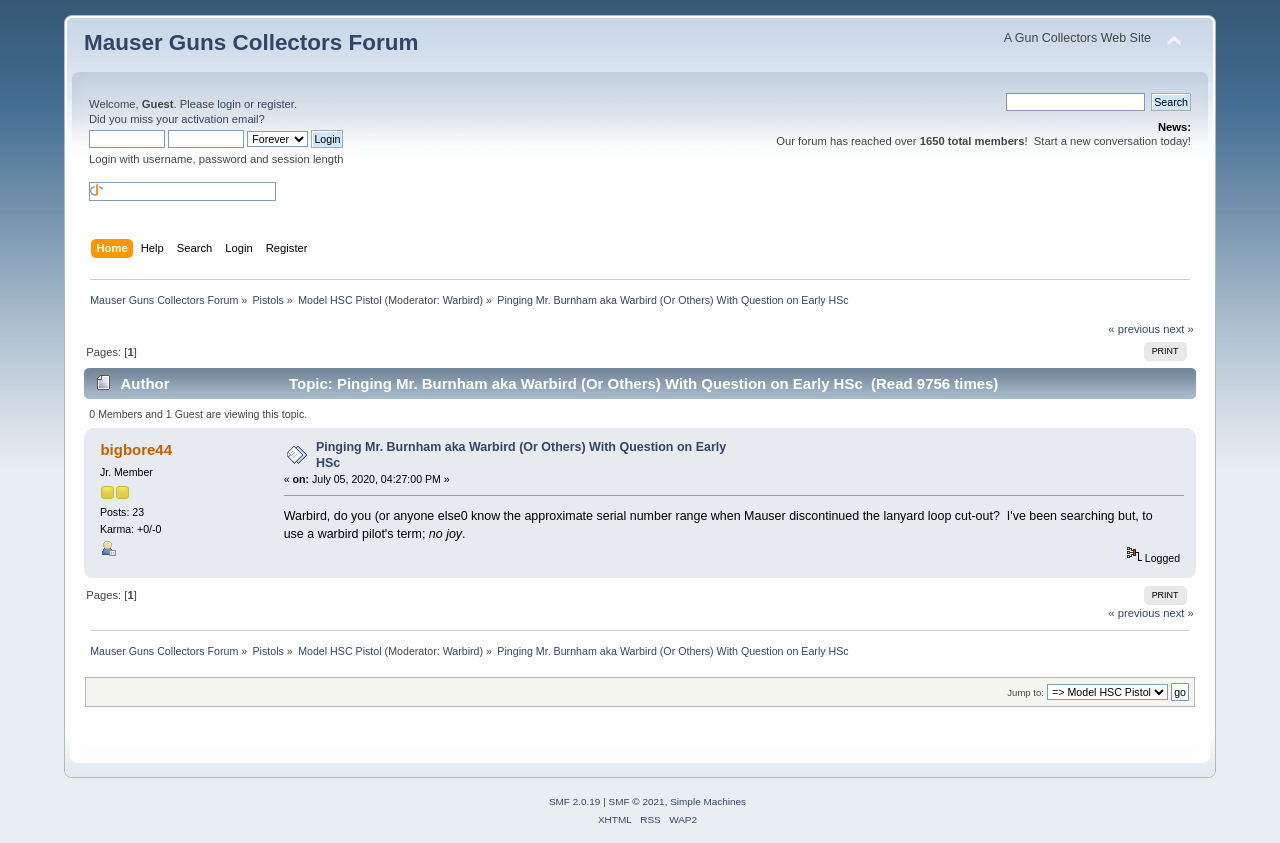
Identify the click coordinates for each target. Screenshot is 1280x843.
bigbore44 (136, 449)
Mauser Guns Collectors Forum (251, 42)
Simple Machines (708, 801)
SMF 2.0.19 (575, 801)
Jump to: (1025, 692)
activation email (219, 119)
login (229, 104)
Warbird (461, 300)
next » (1178, 329)
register (275, 104)
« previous (1134, 329)
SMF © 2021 (637, 801)
